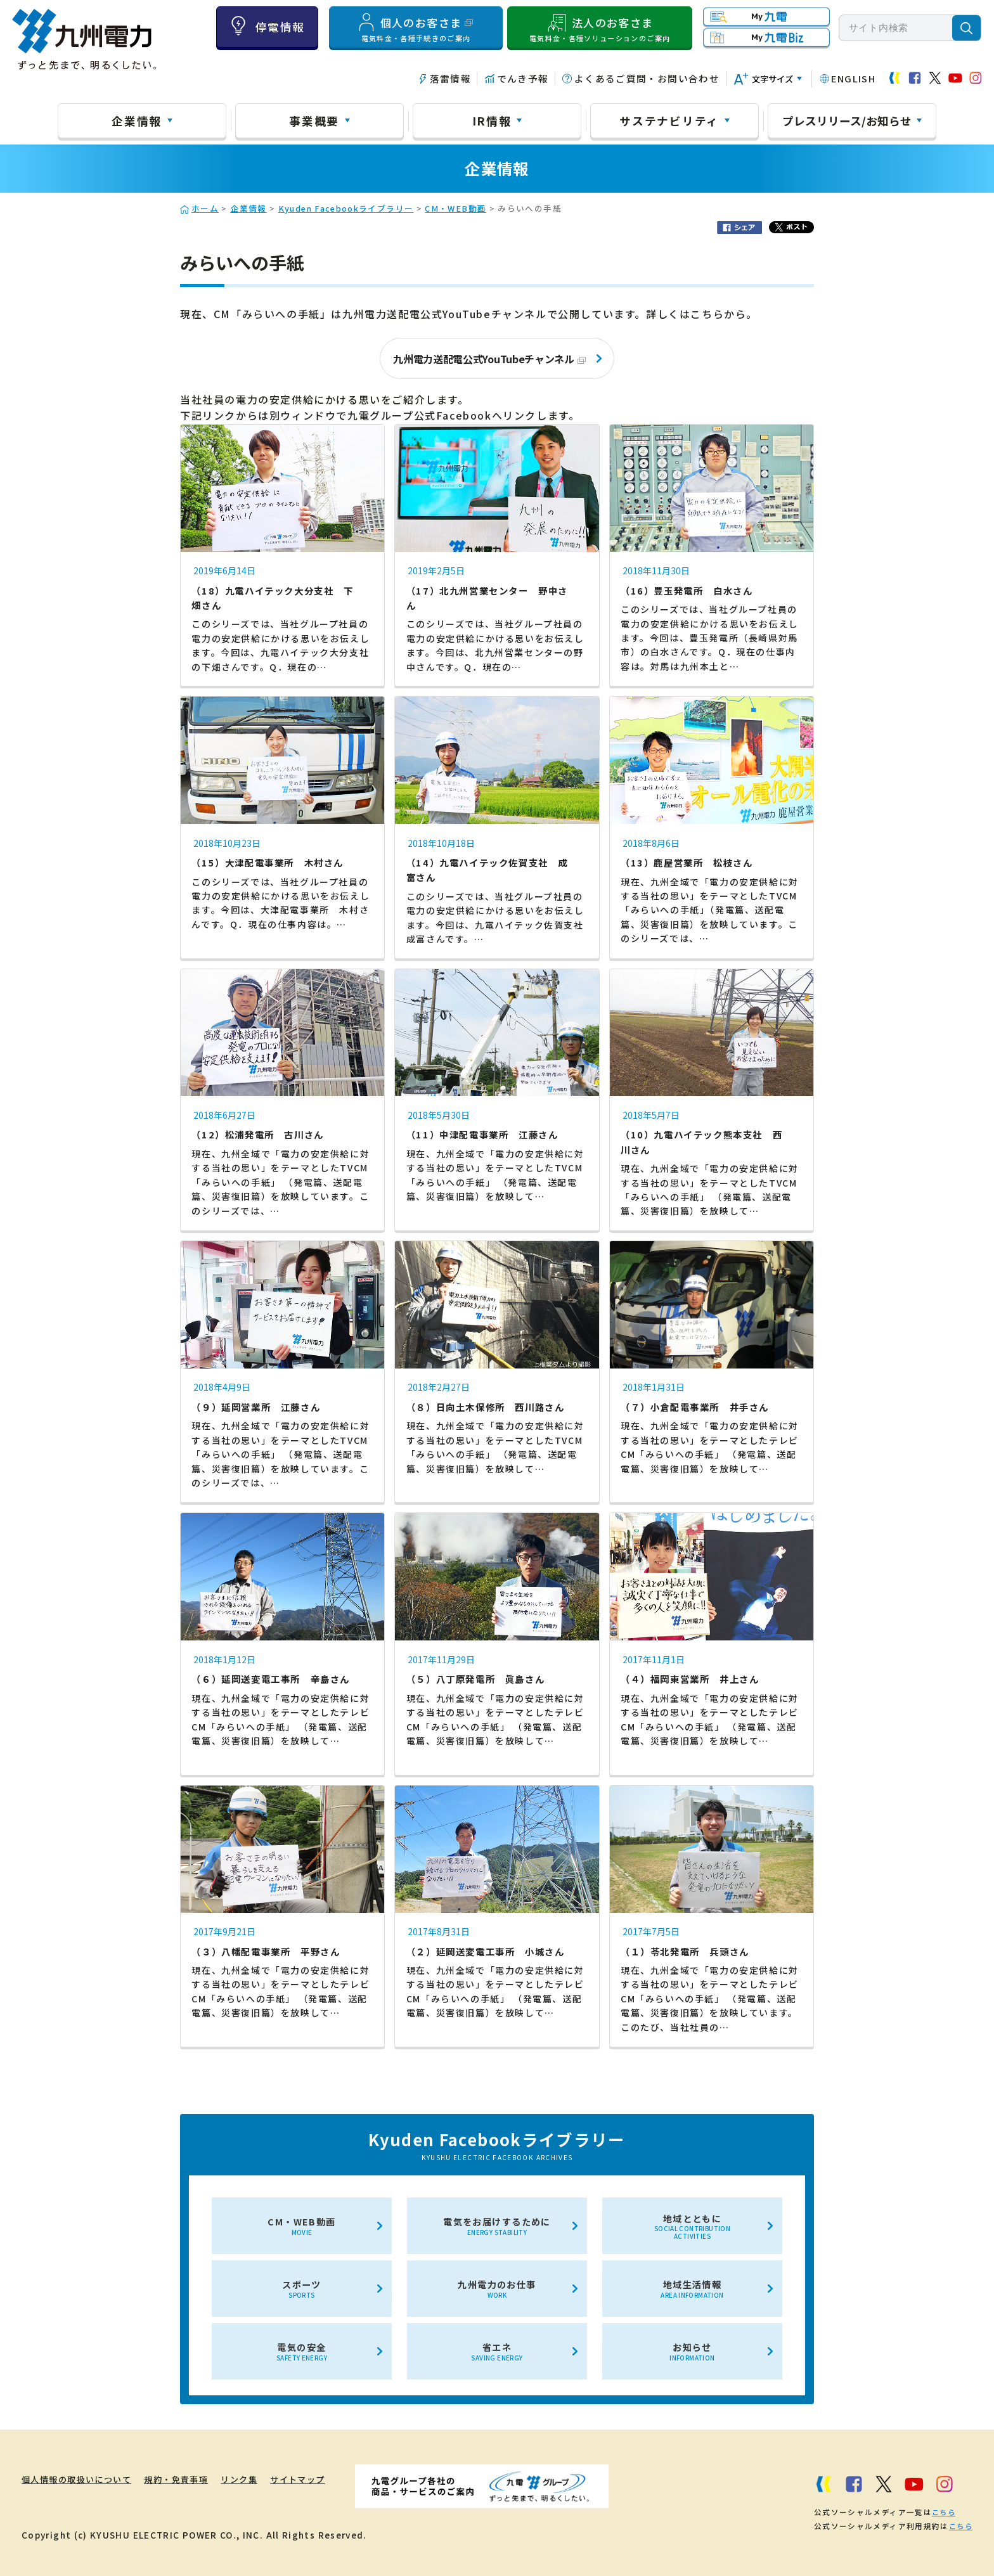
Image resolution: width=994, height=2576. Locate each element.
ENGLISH (853, 78)
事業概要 (314, 120)
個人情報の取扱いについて (80, 2479)
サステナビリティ (669, 120)
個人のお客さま (415, 27)
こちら (942, 2511)
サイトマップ (326, 2479)
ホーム (205, 208)
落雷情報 (450, 78)
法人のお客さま (600, 27)
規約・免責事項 (190, 2479)
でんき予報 (523, 78)
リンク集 (260, 2479)
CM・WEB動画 (455, 208)
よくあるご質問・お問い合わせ (647, 78)
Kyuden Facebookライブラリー (346, 208)
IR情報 (492, 120)
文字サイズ (772, 79)
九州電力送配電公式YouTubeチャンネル (489, 358)
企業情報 (137, 120)
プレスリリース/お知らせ (847, 120)
